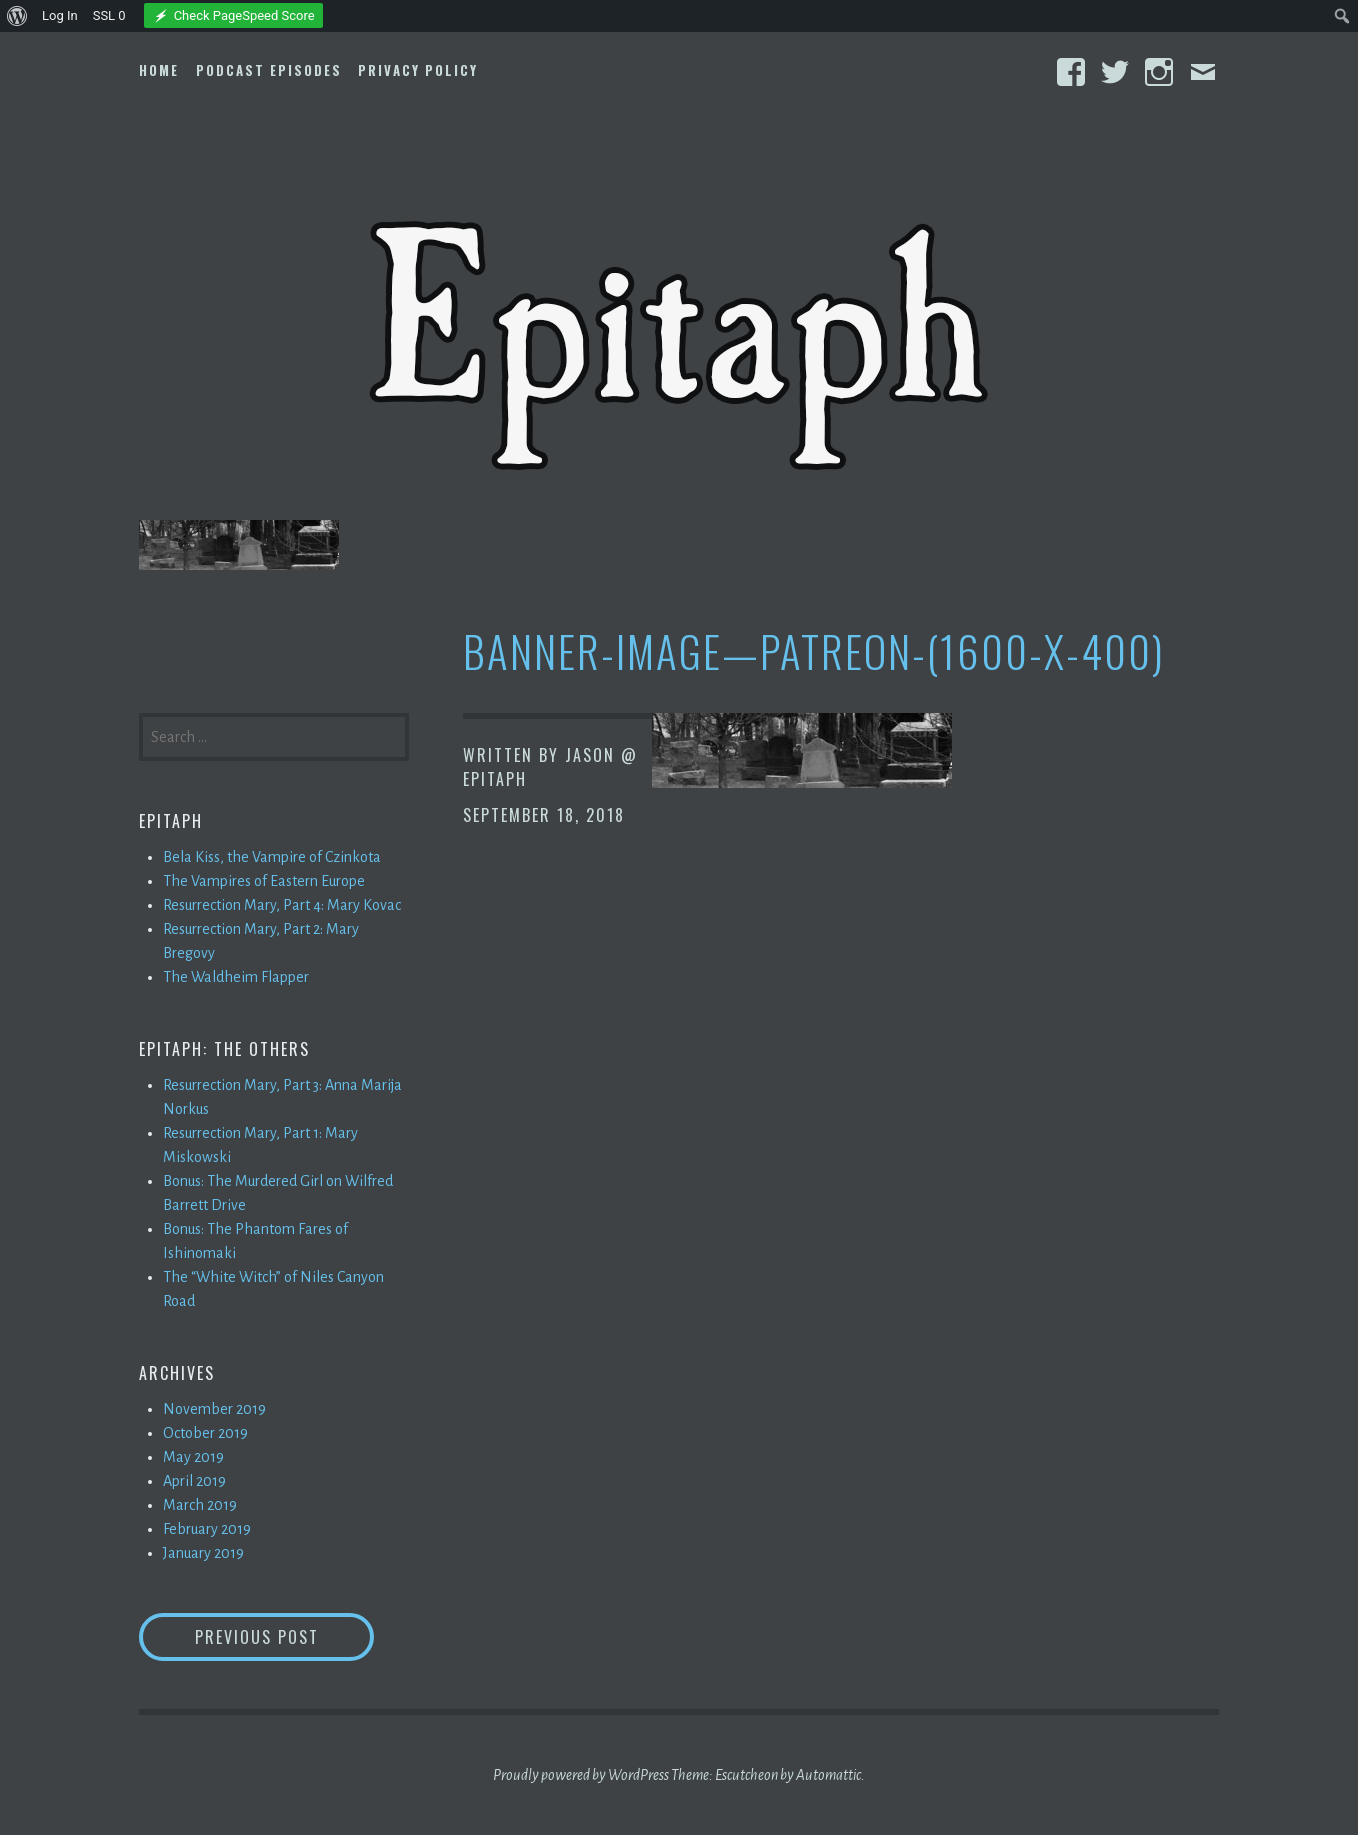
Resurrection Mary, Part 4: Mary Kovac (282, 905)
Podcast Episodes (269, 70)
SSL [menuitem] (109, 16)
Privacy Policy (418, 70)
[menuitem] (17, 16)
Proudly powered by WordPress (581, 1775)
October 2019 (205, 1433)
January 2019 (203, 1553)
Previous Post (285, 1636)
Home (159, 70)
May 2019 (193, 1457)
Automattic (828, 1775)
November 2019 (214, 1409)
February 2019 (207, 1529)
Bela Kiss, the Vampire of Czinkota (272, 857)
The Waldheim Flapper (236, 977)
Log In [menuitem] (60, 15)
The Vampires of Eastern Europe (264, 881)
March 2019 (200, 1505)
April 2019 (194, 1481)
